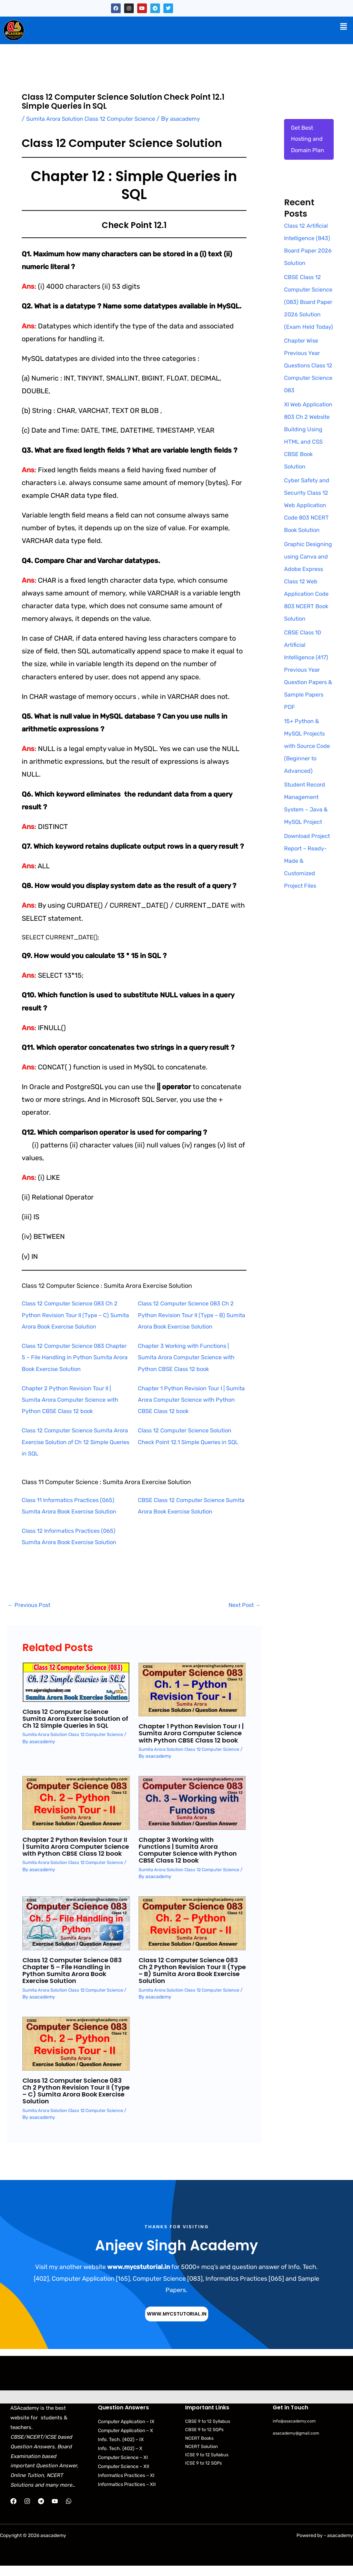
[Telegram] (41, 2509)
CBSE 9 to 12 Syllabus (207, 2428)
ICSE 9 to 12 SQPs (203, 2470)
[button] (344, 26)
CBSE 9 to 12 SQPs (204, 2437)
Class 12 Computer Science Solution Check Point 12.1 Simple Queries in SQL (189, 1442)
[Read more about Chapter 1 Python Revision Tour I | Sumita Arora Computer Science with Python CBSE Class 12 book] (192, 1690)
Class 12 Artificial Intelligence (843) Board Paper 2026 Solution (308, 254)
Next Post (243, 1605)
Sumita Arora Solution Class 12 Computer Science (97, 118)
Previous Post (31, 1605)
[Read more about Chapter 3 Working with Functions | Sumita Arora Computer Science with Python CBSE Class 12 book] (192, 1810)
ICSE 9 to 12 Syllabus (207, 2462)
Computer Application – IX (126, 2429)
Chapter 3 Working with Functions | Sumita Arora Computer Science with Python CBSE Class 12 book (191, 1357)
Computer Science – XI (123, 2465)
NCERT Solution (201, 2453)
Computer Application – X (125, 2438)
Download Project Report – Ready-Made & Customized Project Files (307, 938)
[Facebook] (13, 2509)
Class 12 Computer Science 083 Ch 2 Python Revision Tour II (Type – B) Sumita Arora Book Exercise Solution (190, 1315)
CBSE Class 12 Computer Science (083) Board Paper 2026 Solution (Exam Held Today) (304, 330)
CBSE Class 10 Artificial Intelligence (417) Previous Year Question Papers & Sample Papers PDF (308, 748)
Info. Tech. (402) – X (120, 2456)
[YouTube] (55, 2509)
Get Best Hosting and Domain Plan (309, 141)
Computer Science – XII (123, 2474)
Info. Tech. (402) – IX (121, 2447)
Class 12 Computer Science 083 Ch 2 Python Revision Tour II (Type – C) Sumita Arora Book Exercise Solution (74, 1315)
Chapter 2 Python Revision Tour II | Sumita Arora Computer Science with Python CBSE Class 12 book (75, 1399)
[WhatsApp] (68, 2509)
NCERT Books (199, 2445)
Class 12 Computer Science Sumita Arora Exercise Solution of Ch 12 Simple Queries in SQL (71, 1442)
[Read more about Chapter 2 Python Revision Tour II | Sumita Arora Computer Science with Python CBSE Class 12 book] (76, 1810)
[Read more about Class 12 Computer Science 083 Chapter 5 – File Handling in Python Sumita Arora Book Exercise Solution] (76, 1930)
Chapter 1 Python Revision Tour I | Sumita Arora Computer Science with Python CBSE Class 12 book (191, 1399)
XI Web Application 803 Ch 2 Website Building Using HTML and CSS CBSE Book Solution (306, 482)
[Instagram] (27, 2509)
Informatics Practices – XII (127, 2492)
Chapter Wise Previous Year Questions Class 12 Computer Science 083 (306, 406)
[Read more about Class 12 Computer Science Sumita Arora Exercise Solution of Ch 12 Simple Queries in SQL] (76, 1682)
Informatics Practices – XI (126, 2483)
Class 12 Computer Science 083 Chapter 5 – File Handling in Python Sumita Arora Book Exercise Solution (73, 1357)
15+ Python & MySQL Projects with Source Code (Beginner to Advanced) (306, 823)
